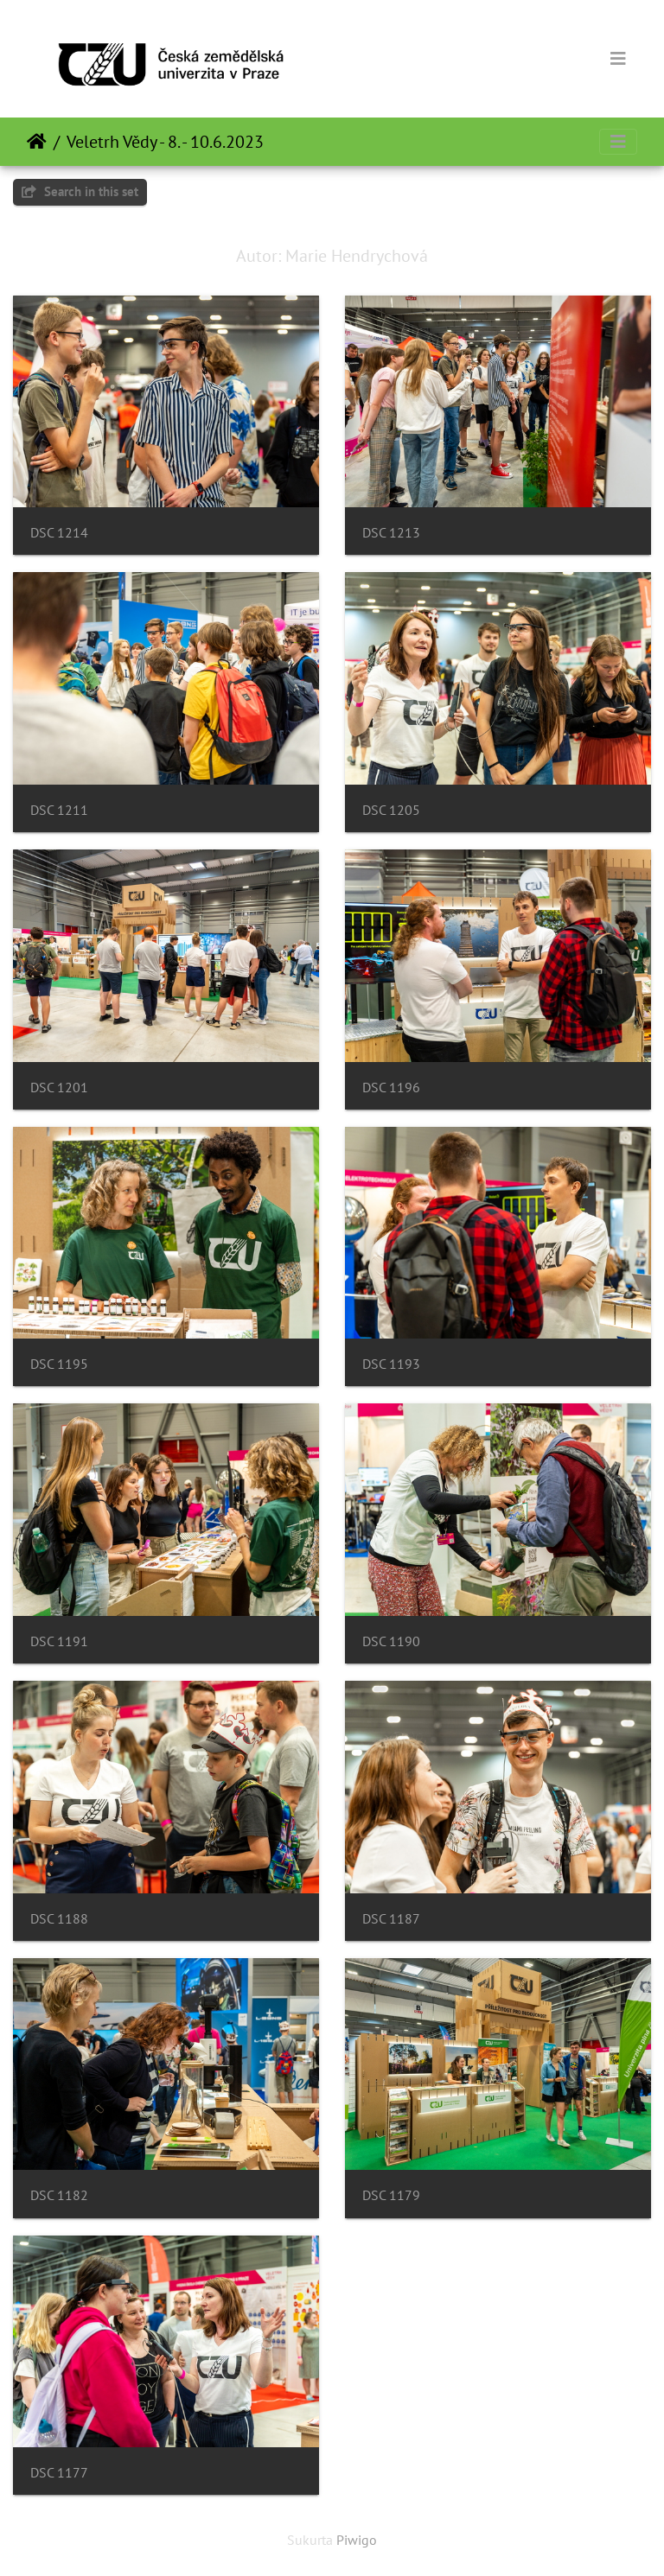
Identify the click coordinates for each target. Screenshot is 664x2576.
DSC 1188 (59, 1919)
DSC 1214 (59, 533)
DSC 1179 (391, 2195)
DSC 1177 (59, 2473)
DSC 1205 (391, 810)
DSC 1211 (59, 810)
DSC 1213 (391, 533)
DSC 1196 (391, 1087)
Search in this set (80, 191)
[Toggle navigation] (618, 59)
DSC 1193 (391, 1364)
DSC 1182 (59, 2195)
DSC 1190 (391, 1641)
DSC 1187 (391, 1919)
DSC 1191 (59, 1641)
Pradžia (37, 142)
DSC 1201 (59, 1087)
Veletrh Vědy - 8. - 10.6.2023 (165, 141)
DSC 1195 (59, 1364)
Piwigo (356, 2539)
